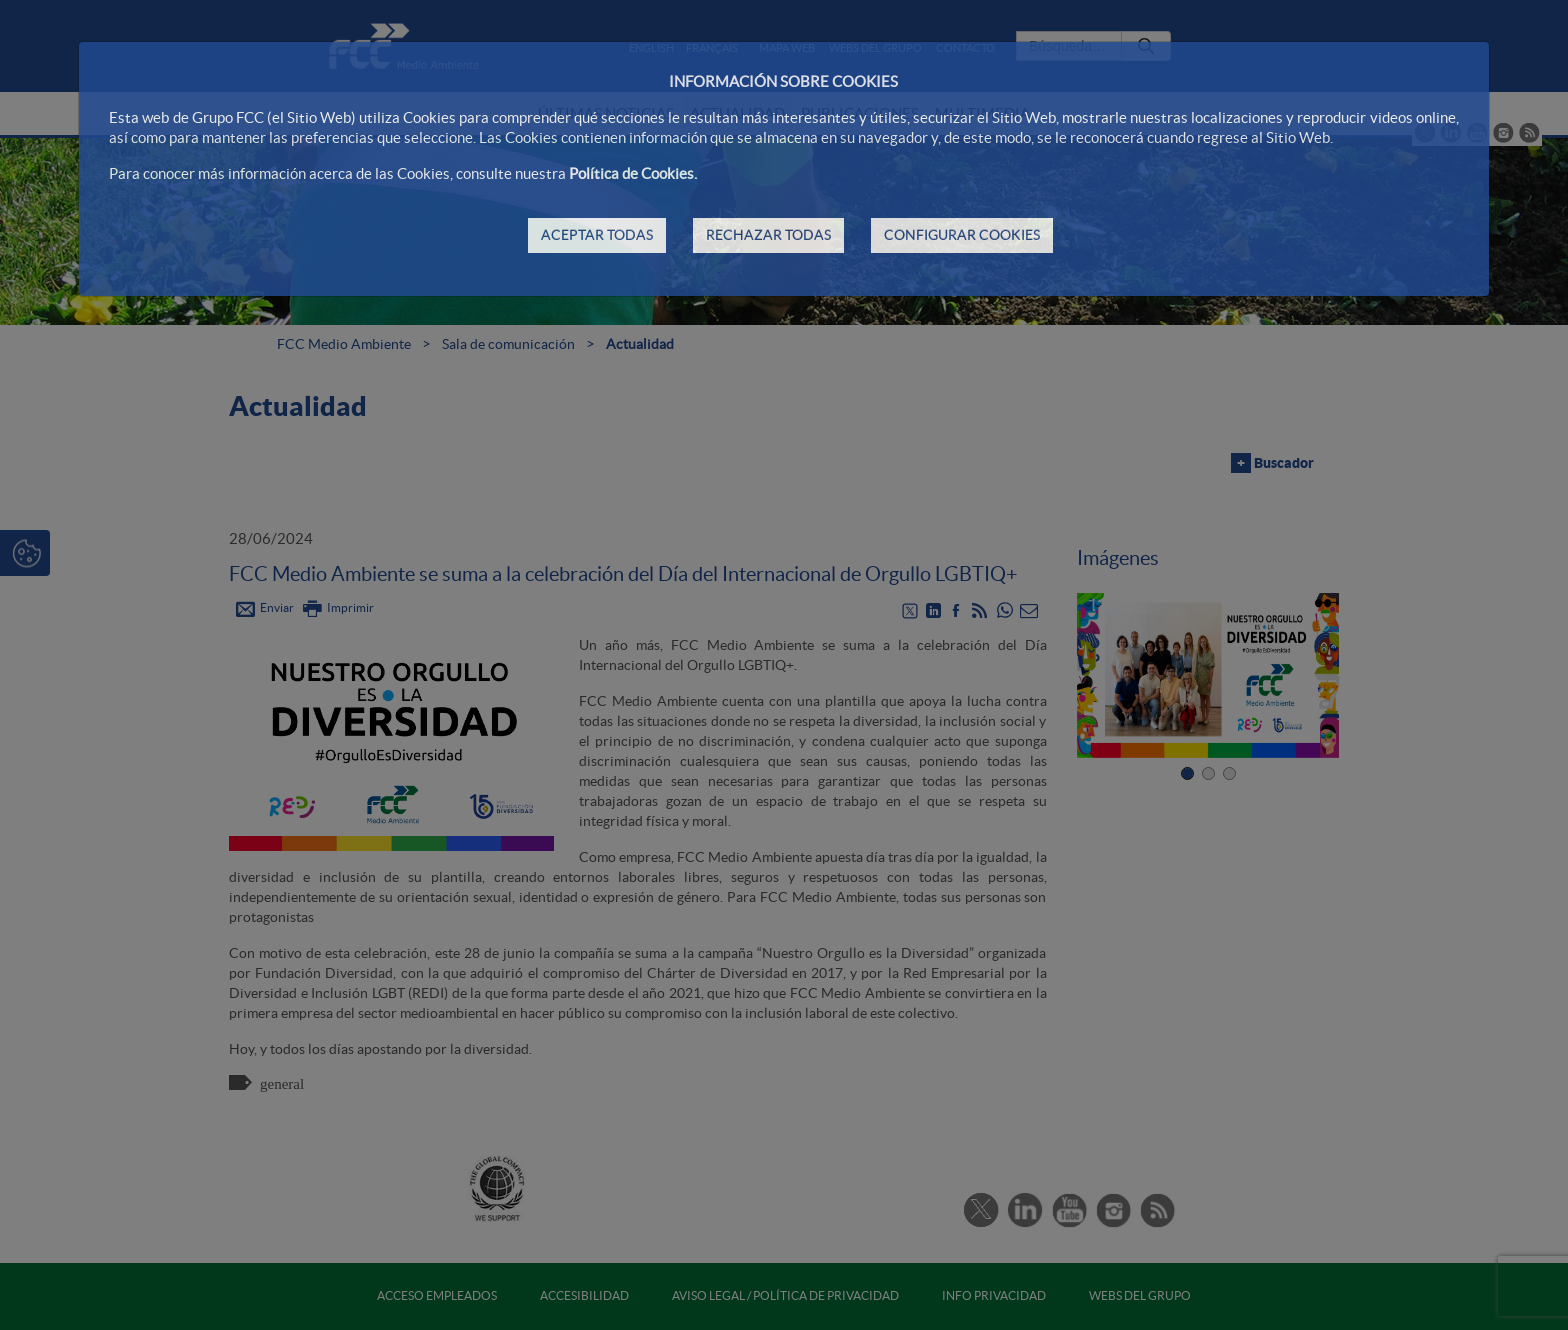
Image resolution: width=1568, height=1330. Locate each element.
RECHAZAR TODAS (768, 235)
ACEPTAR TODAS (597, 235)
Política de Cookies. (633, 173)
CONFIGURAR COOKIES (962, 235)
